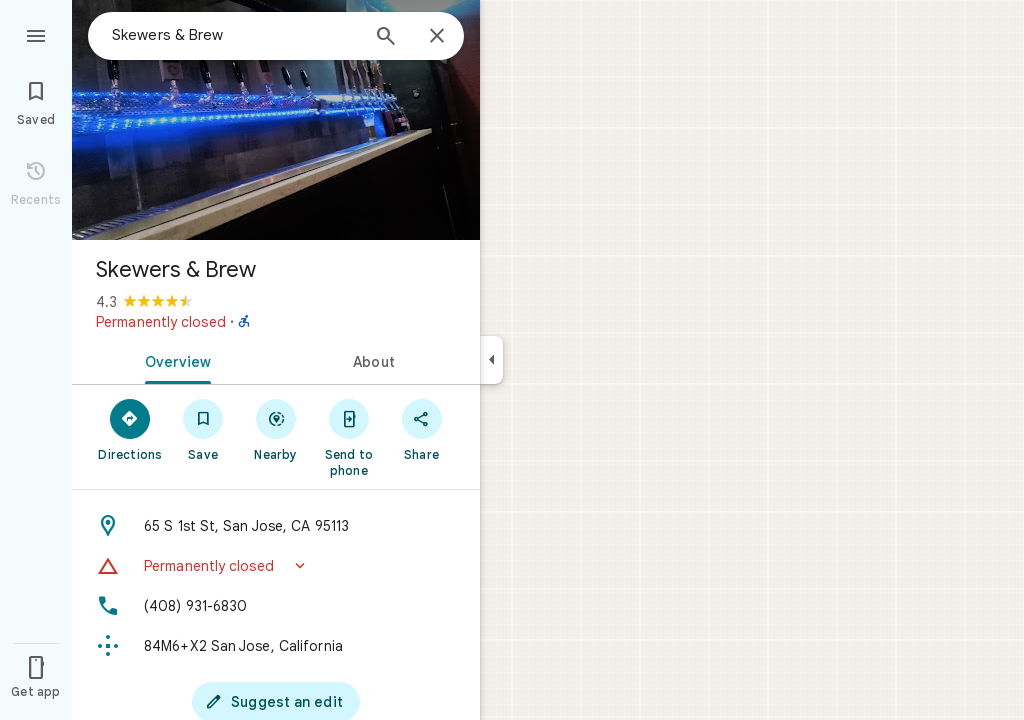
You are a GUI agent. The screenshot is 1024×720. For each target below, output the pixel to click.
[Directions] (130, 429)
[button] (276, 566)
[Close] (437, 37)
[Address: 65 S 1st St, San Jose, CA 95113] (276, 526)
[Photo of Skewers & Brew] (276, 120)
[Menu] (36, 34)
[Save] (203, 429)
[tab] (174, 360)
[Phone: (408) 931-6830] (276, 606)
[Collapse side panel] (491, 360)
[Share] (421, 429)
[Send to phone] (348, 437)
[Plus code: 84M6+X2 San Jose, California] (276, 646)
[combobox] (235, 35)
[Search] (386, 38)
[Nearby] (276, 429)
